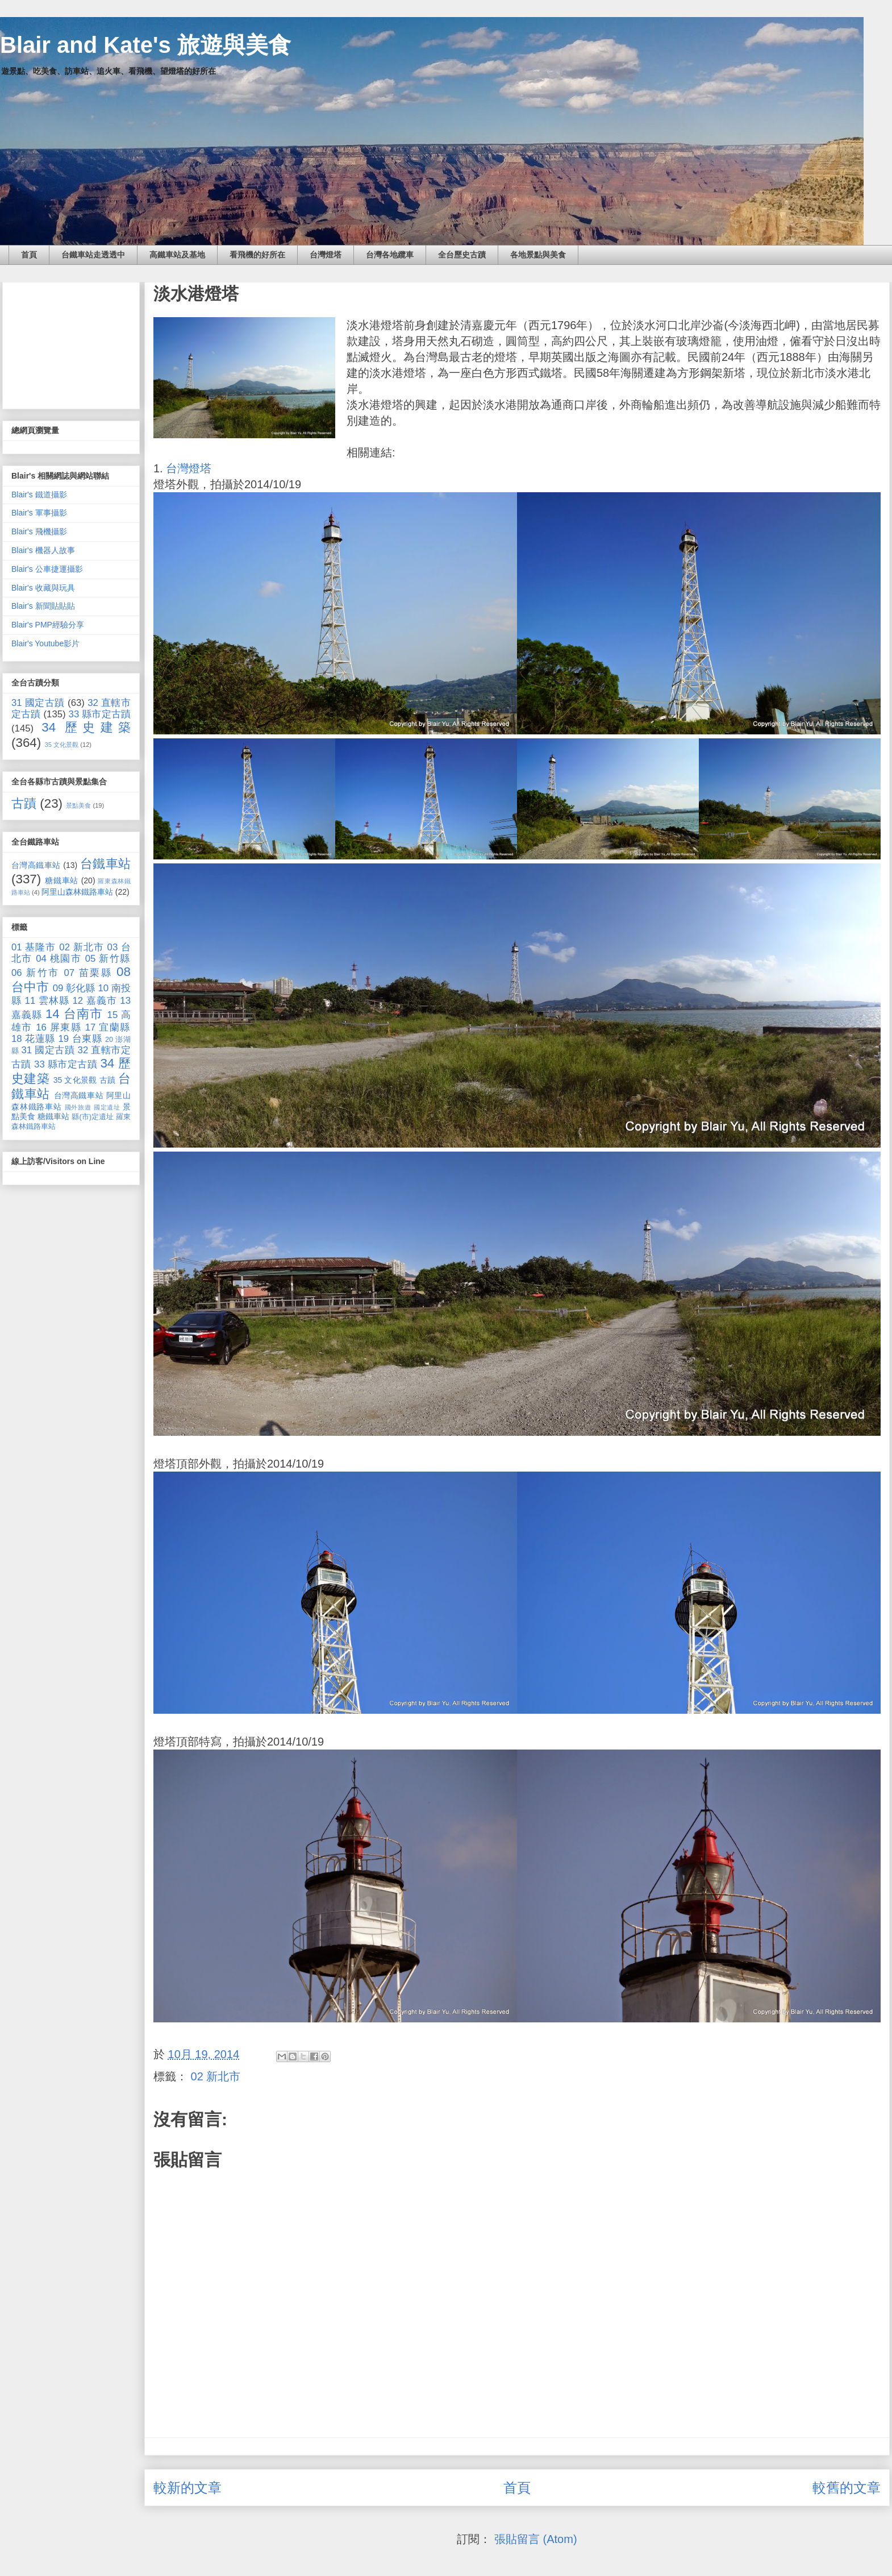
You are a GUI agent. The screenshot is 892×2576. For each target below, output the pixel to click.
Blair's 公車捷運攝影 (47, 569)
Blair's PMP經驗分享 (47, 624)
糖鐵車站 (61, 880)
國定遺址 (107, 1107)
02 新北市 (216, 2076)
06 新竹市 (35, 972)
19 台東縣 (80, 1038)
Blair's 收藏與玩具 (43, 587)
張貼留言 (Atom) (535, 2539)
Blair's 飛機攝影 (39, 531)
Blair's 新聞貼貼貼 (43, 605)
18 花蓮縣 (33, 1038)
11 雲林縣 (47, 1000)
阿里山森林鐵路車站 (77, 891)
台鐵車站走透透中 (93, 254)
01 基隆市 (33, 947)
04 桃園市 (58, 958)
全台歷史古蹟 (462, 254)
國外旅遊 (78, 1107)
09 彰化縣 (74, 988)
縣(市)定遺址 (93, 1117)
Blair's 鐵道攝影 (39, 494)
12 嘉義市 (94, 1000)
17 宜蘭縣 (108, 1027)
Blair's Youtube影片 (45, 643)
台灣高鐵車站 (36, 865)
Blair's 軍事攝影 (39, 512)
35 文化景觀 (62, 744)
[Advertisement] (71, 343)
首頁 (29, 254)
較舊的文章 (846, 2487)
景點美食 (78, 805)
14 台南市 (74, 1014)
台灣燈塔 (325, 254)
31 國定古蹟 (38, 702)
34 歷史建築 (86, 727)
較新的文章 (187, 2487)
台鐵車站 (105, 864)
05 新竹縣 (108, 958)
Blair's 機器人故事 (43, 550)
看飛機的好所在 (257, 254)
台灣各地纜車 (390, 254)
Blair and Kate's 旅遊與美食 (145, 44)
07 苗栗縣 (88, 972)
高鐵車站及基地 (177, 254)
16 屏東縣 (58, 1027)
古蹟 (23, 803)
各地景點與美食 (538, 254)
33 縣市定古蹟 (100, 714)
